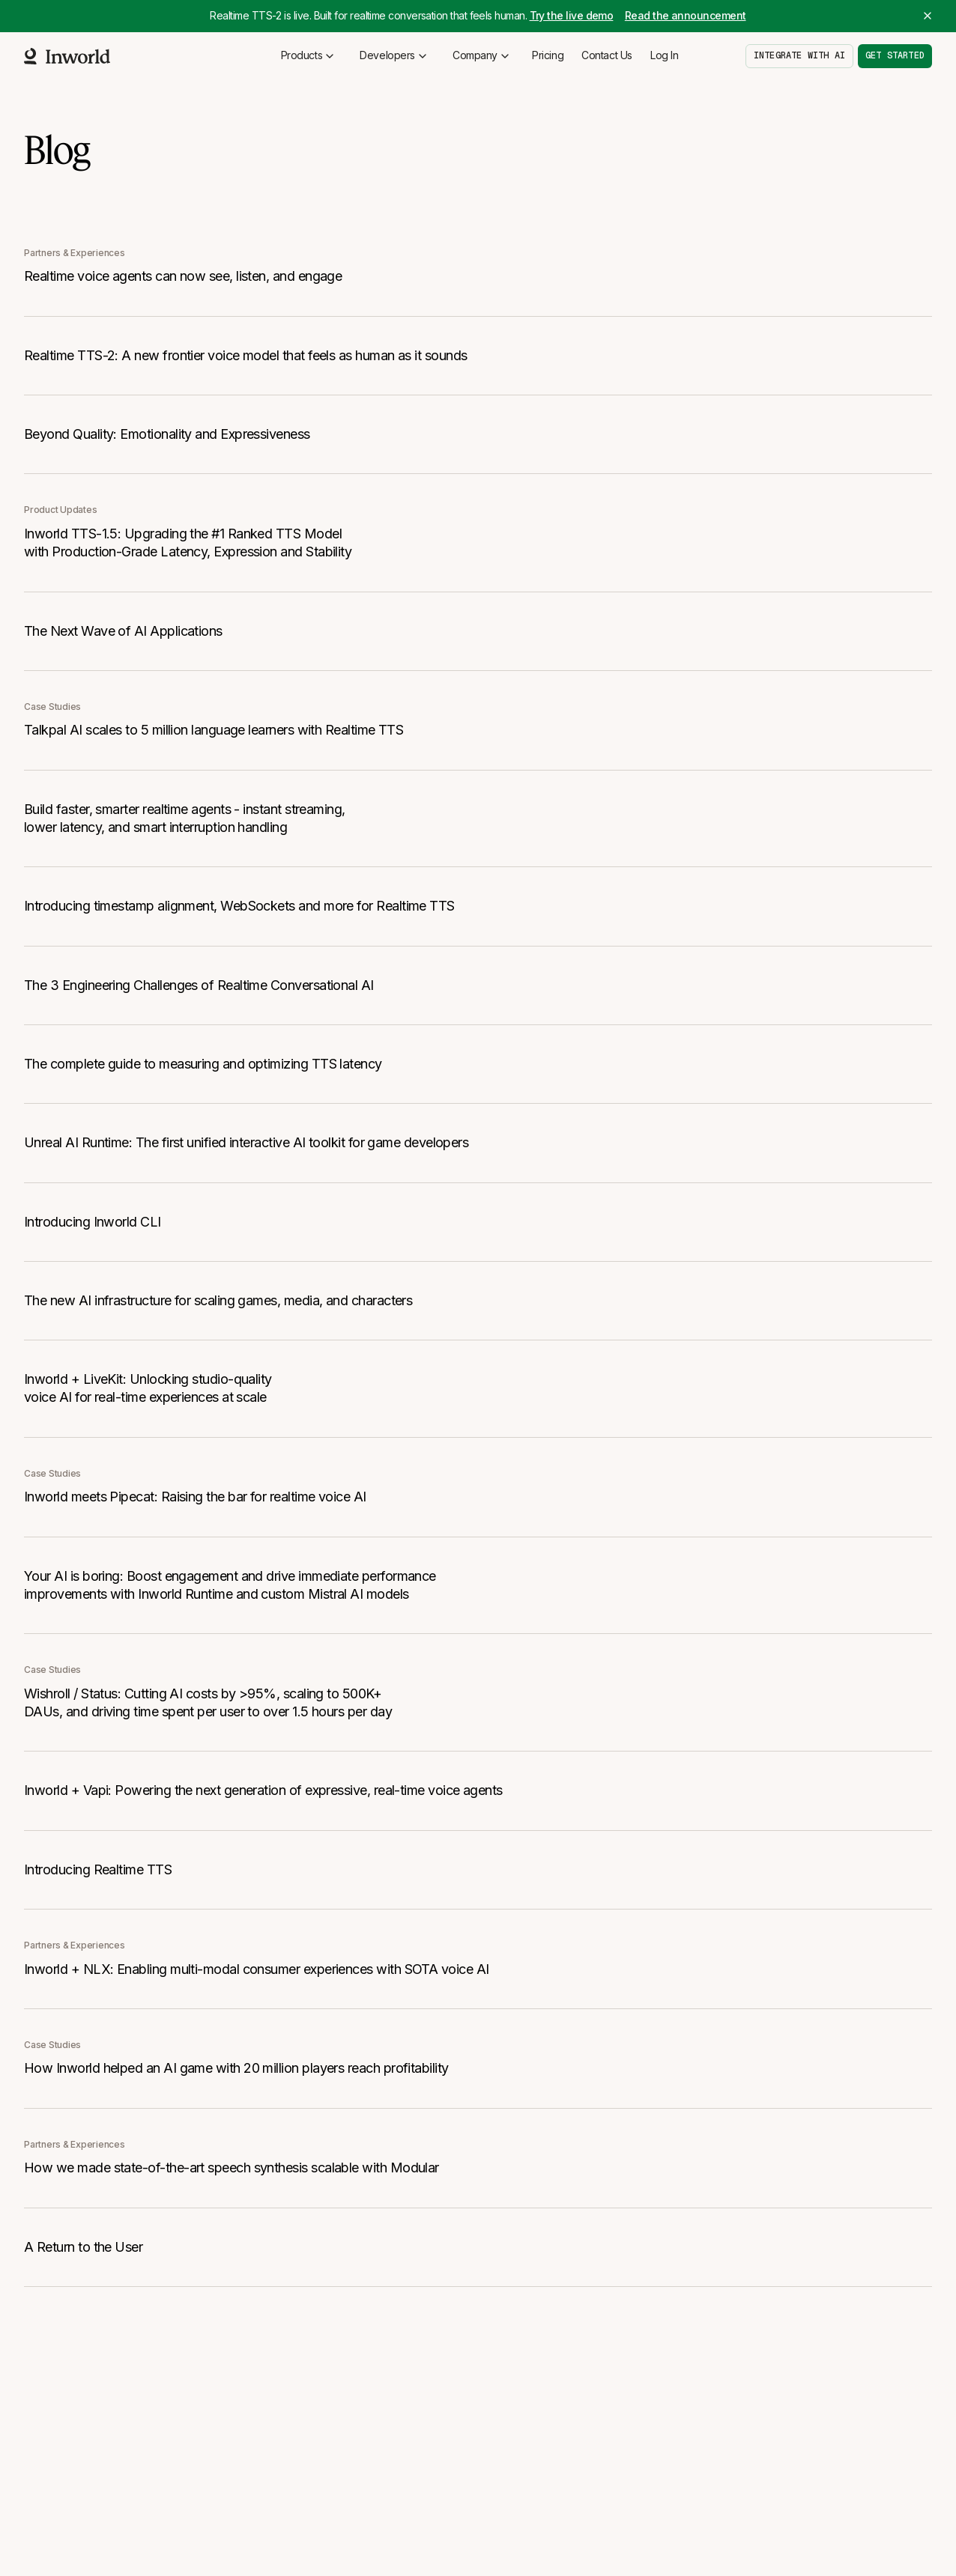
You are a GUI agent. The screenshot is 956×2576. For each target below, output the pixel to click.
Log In (664, 55)
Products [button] (308, 55)
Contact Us (606, 55)
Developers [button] (394, 55)
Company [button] (482, 55)
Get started (895, 55)
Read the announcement (685, 15)
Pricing (547, 55)
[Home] (67, 56)
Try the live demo (572, 15)
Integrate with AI (799, 55)
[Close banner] (927, 15)
